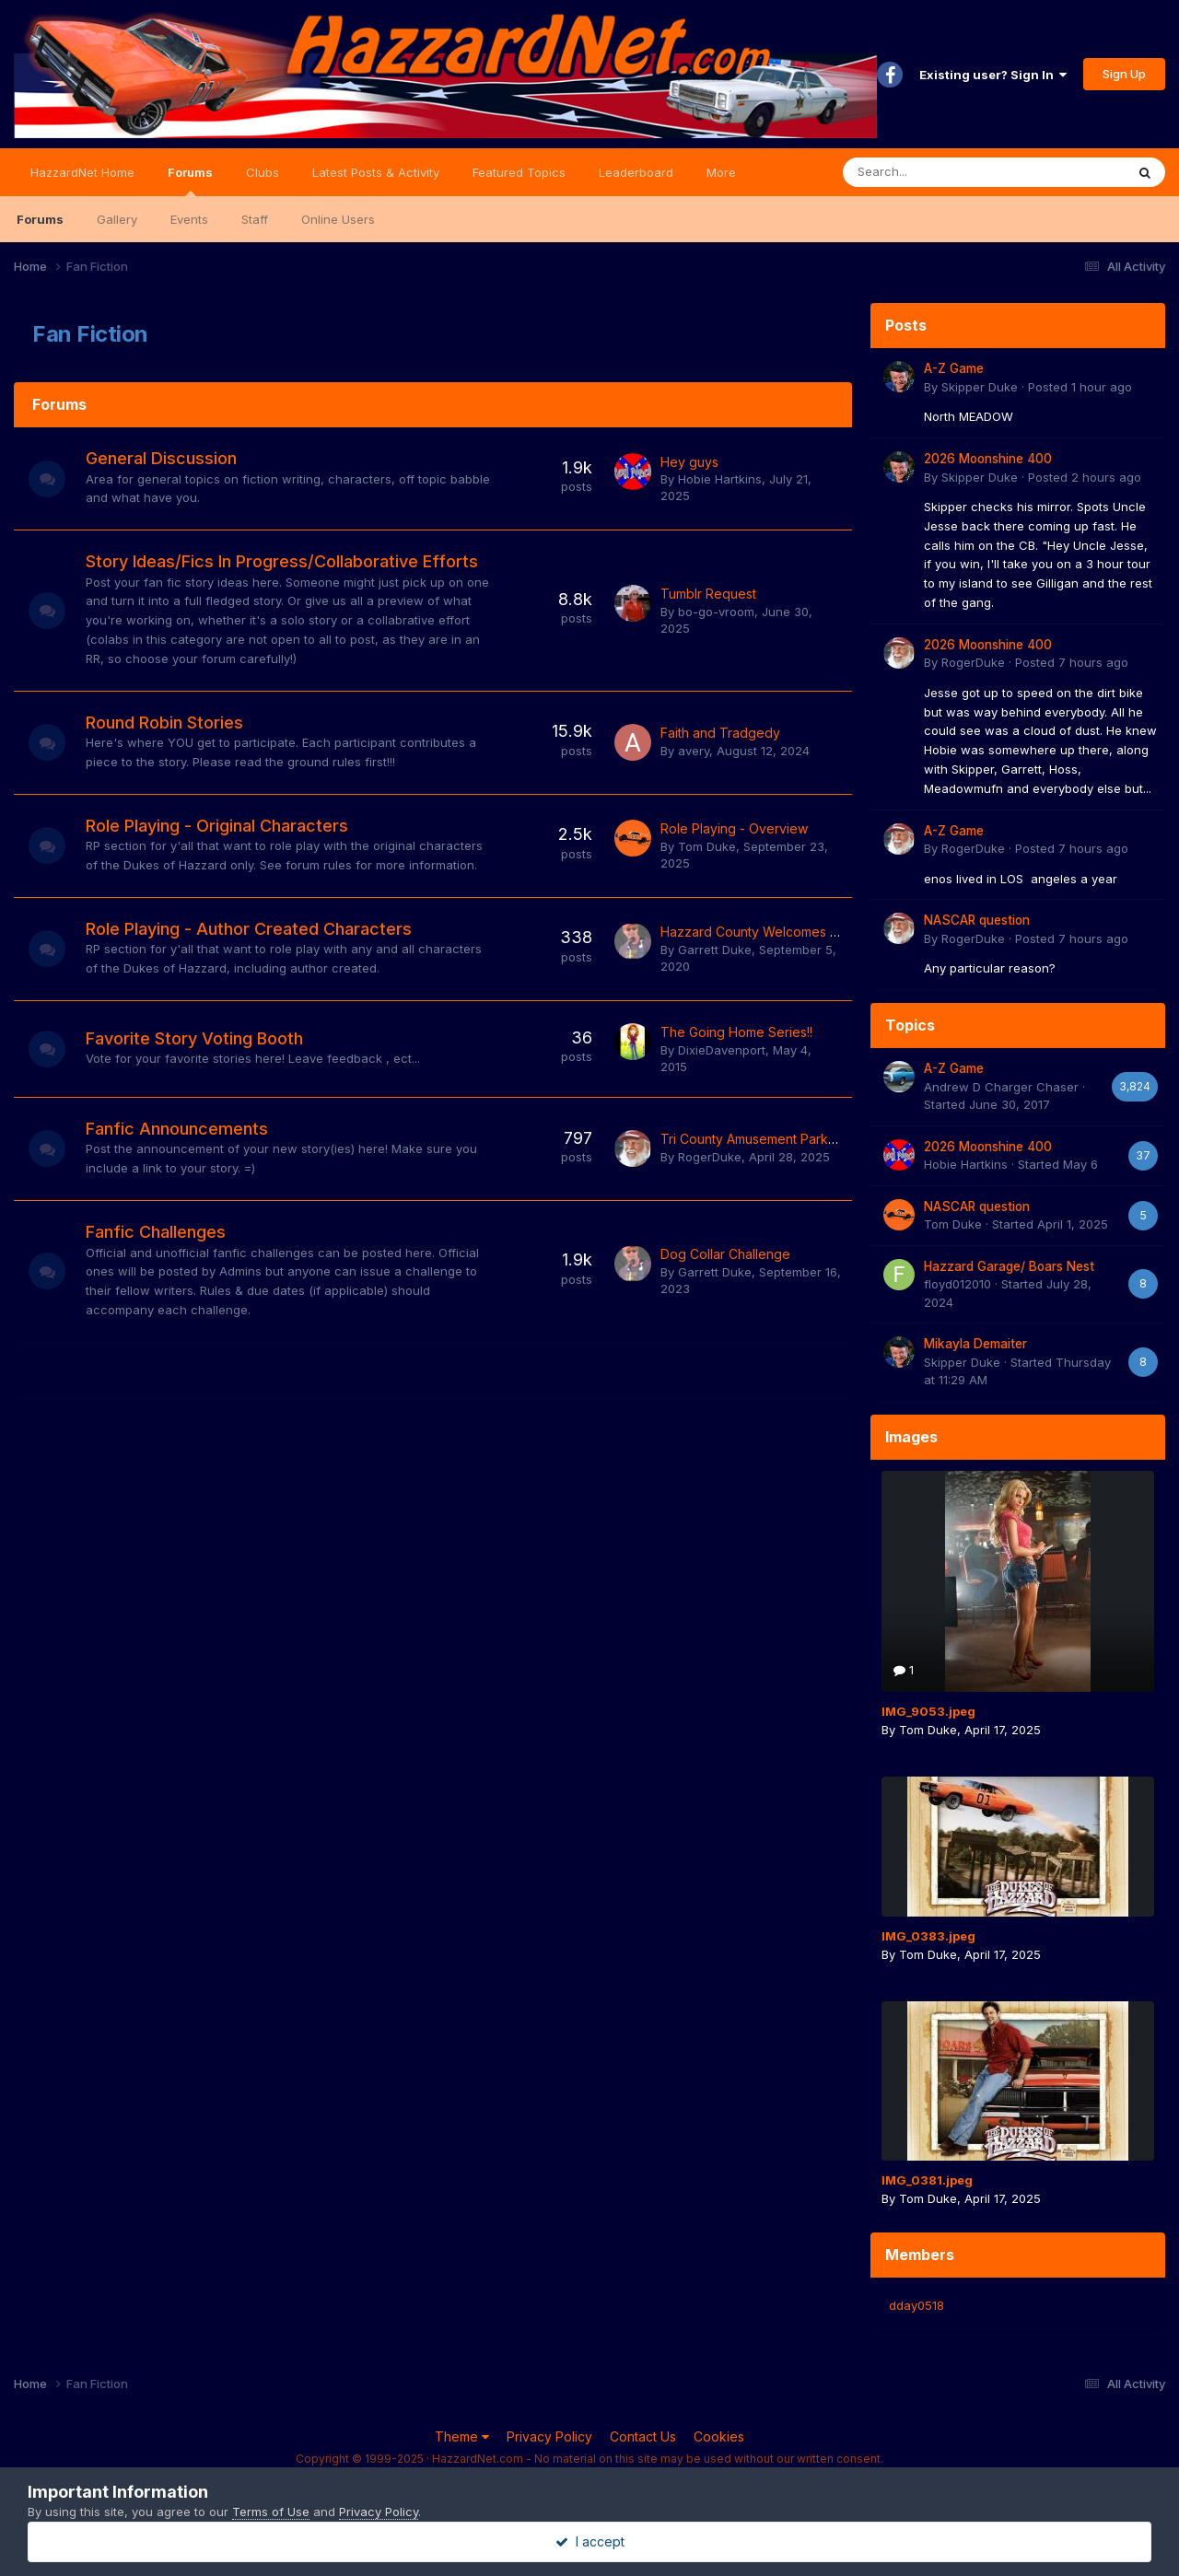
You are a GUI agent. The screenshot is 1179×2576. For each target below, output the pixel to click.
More (721, 172)
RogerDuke (709, 1156)
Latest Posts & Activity (375, 172)
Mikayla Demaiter (975, 1343)
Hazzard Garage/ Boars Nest (1009, 1266)
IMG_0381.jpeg (927, 2180)
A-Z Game (954, 368)
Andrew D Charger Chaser (1001, 1086)
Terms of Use (270, 2511)
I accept (590, 2541)
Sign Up (1124, 73)
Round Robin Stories (164, 722)
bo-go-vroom (716, 611)
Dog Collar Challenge (725, 1254)
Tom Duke (707, 846)
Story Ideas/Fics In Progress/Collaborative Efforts (282, 561)
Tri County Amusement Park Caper (765, 1139)
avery (693, 750)
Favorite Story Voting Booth (194, 1038)
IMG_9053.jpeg (928, 1711)
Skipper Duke (979, 386)
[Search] (935, 172)
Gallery (117, 219)
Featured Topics (519, 172)
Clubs (262, 172)
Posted (1080, 386)
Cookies (719, 2436)
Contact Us (643, 2436)
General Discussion (161, 458)
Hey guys (689, 462)
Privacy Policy (549, 2436)
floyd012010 (957, 1283)
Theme (462, 2436)
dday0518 (916, 2305)
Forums (190, 180)
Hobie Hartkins (720, 479)
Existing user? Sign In (993, 74)
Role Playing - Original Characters (217, 825)
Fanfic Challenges (156, 1231)
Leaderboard (636, 172)
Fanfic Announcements (177, 1128)
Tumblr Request (708, 593)
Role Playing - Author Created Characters (249, 928)
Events (189, 219)
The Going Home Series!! (736, 1032)
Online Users (338, 219)
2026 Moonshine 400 (988, 458)
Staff (254, 219)
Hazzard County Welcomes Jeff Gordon (782, 931)
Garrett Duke (715, 949)
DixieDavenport (721, 1050)
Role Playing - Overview (734, 828)
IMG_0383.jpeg (928, 1936)
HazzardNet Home (82, 172)
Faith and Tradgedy (720, 732)
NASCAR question (977, 920)
